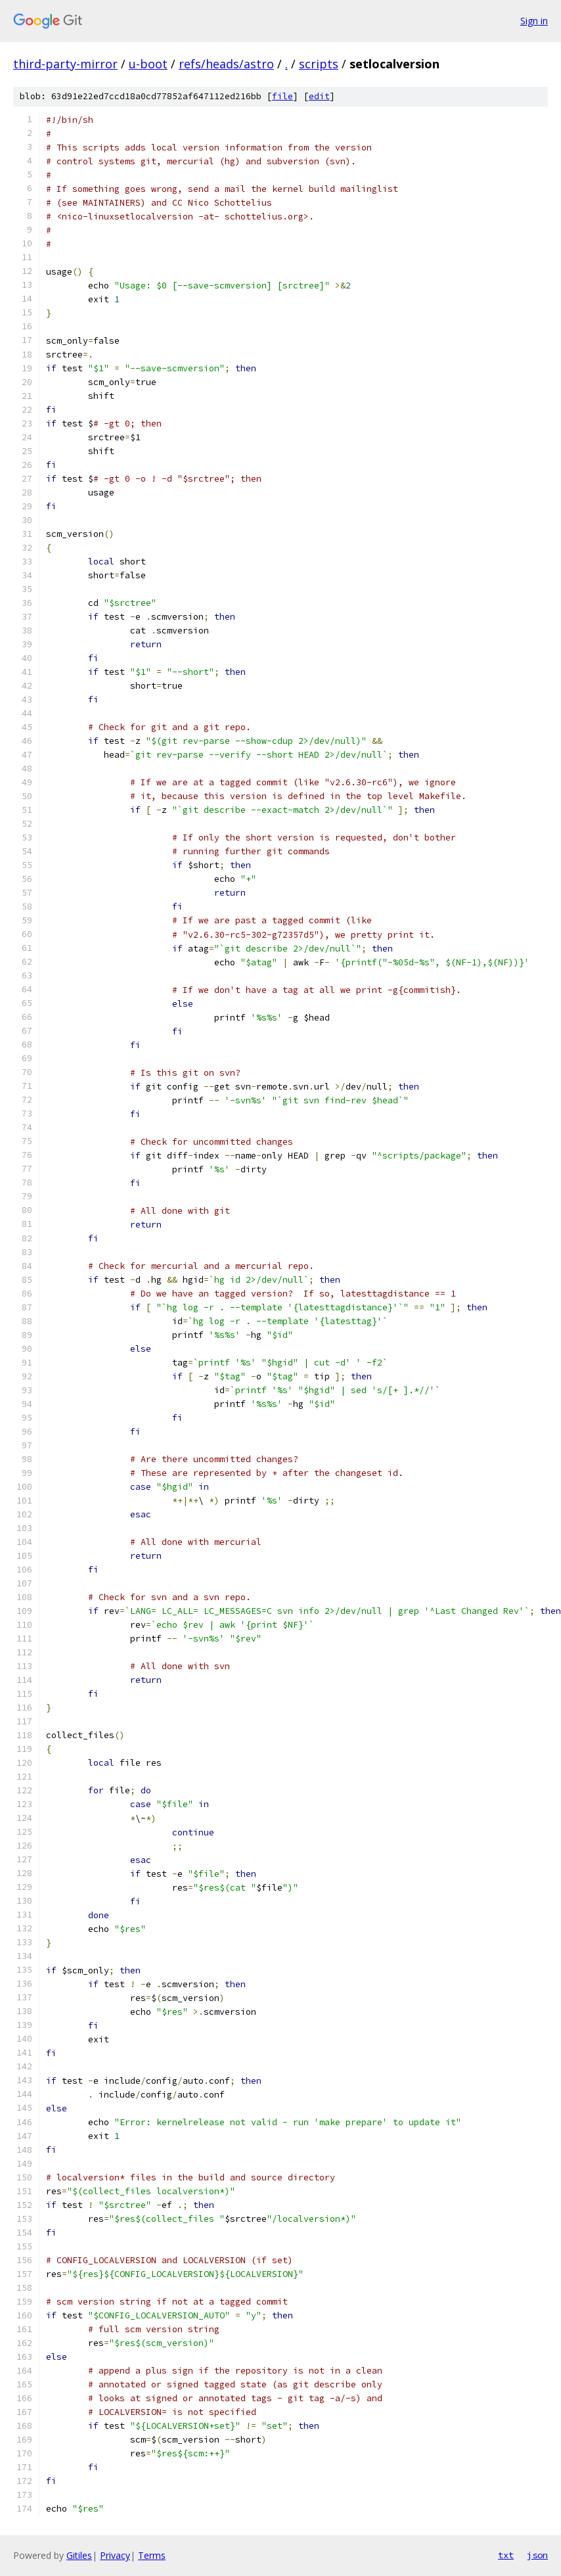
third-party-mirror (65, 64)
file (282, 96)
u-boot (148, 64)
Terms (152, 2555)
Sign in (534, 20)
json (537, 2555)
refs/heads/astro (226, 64)
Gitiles (79, 2555)
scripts (318, 64)
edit (319, 96)
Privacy (115, 2555)
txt (506, 2555)
